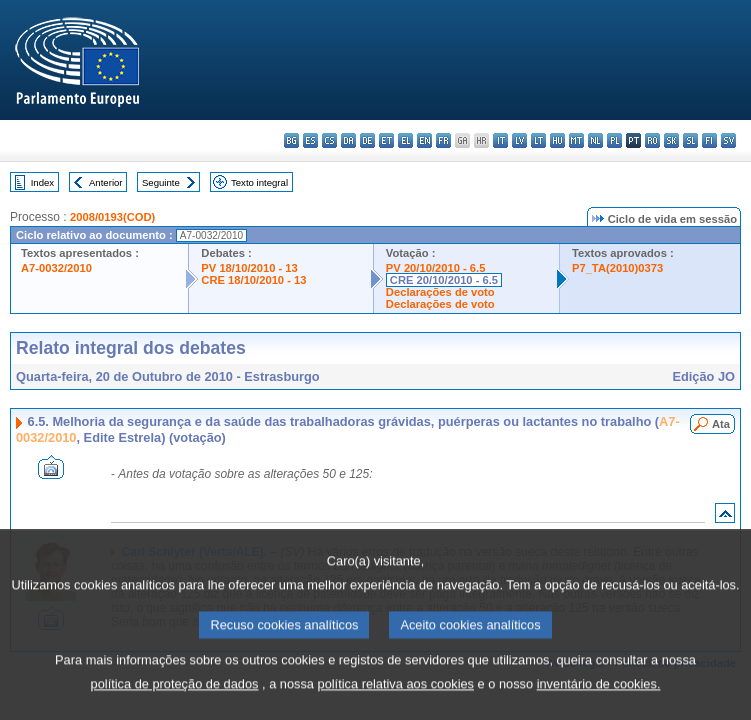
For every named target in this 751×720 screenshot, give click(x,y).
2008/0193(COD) (112, 217)
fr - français (443, 140)
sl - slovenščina (690, 140)
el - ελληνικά (405, 140)
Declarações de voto (440, 292)
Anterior (106, 182)
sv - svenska (728, 140)
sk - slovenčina (671, 140)
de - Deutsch (367, 140)
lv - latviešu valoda (519, 140)
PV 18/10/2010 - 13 (249, 268)
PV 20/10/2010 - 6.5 (436, 268)
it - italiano (500, 140)
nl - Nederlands (595, 140)
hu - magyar (557, 140)
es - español (310, 140)
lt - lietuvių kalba (538, 140)
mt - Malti (576, 140)
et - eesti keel (386, 140)
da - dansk (348, 140)
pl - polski (614, 140)
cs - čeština (329, 140)
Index (42, 182)
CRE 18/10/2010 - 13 (253, 280)
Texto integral (259, 182)
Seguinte (161, 182)
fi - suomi (709, 140)
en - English (424, 140)
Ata (721, 424)
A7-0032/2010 (56, 268)
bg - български (291, 140)
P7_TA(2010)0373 (617, 268)
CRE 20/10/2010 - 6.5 (444, 280)
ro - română (652, 140)
